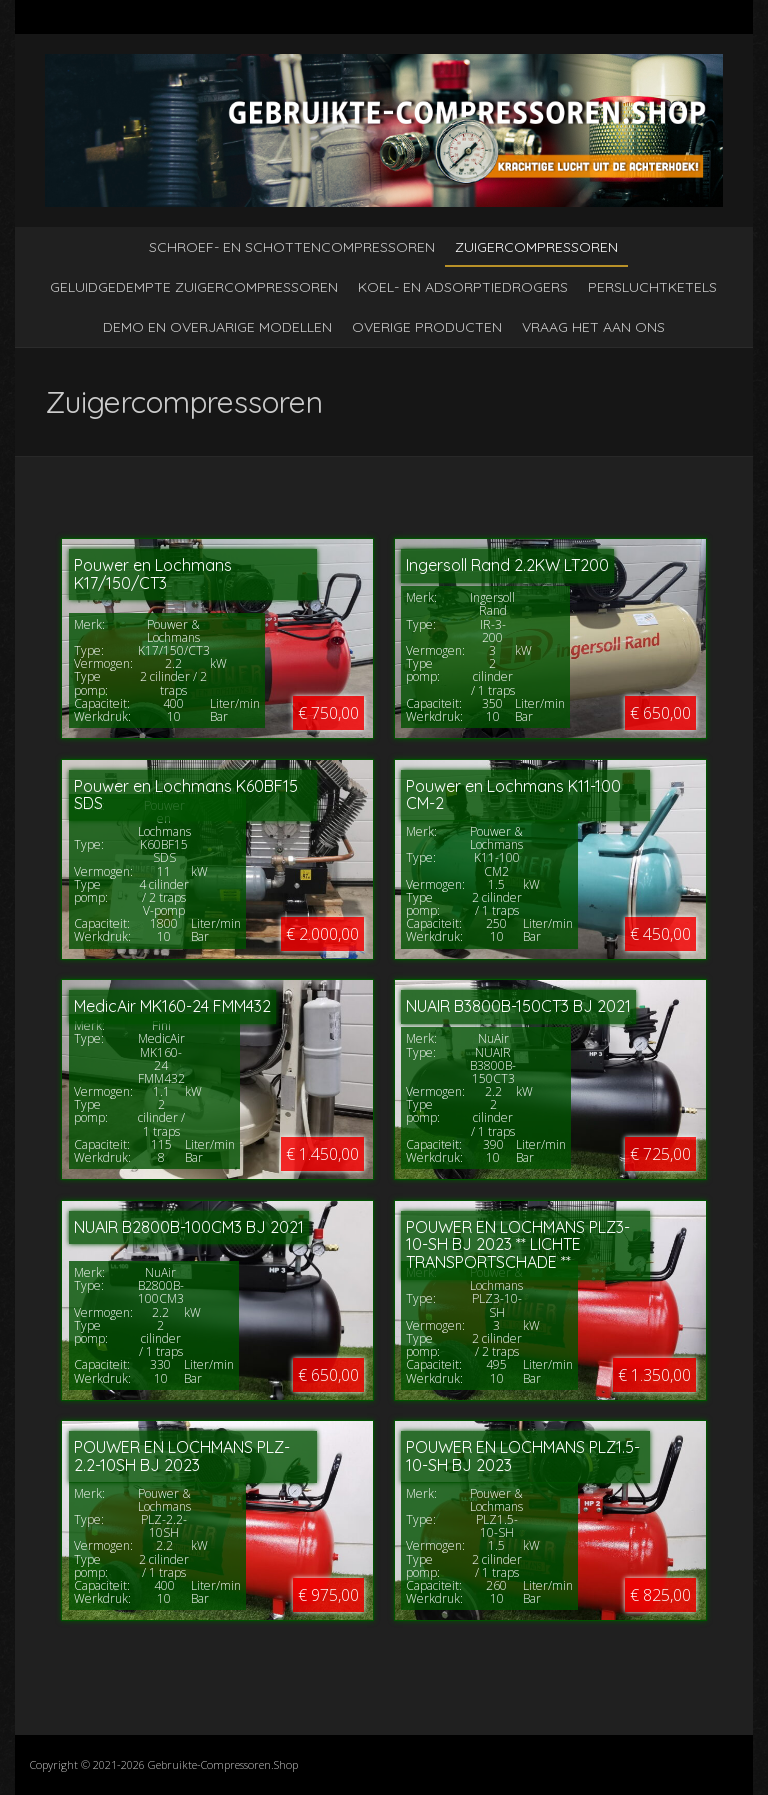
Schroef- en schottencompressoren (292, 247)
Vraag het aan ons (593, 327)
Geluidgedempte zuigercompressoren (194, 287)
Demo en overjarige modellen (217, 327)
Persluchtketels (652, 287)
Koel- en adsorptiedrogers (463, 287)
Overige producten (427, 327)
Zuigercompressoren (536, 247)
